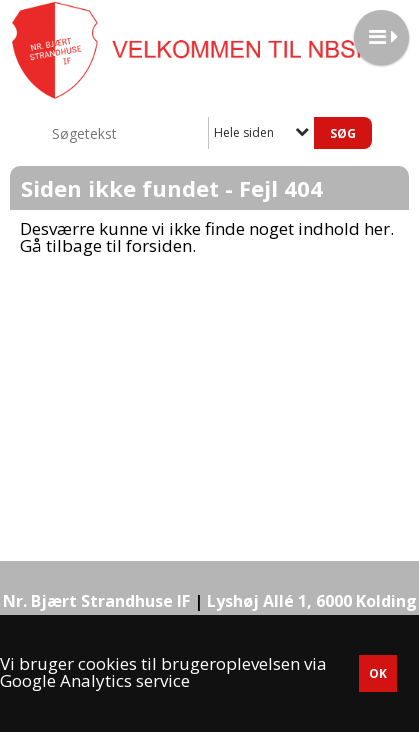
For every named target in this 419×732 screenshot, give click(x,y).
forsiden (159, 245)
